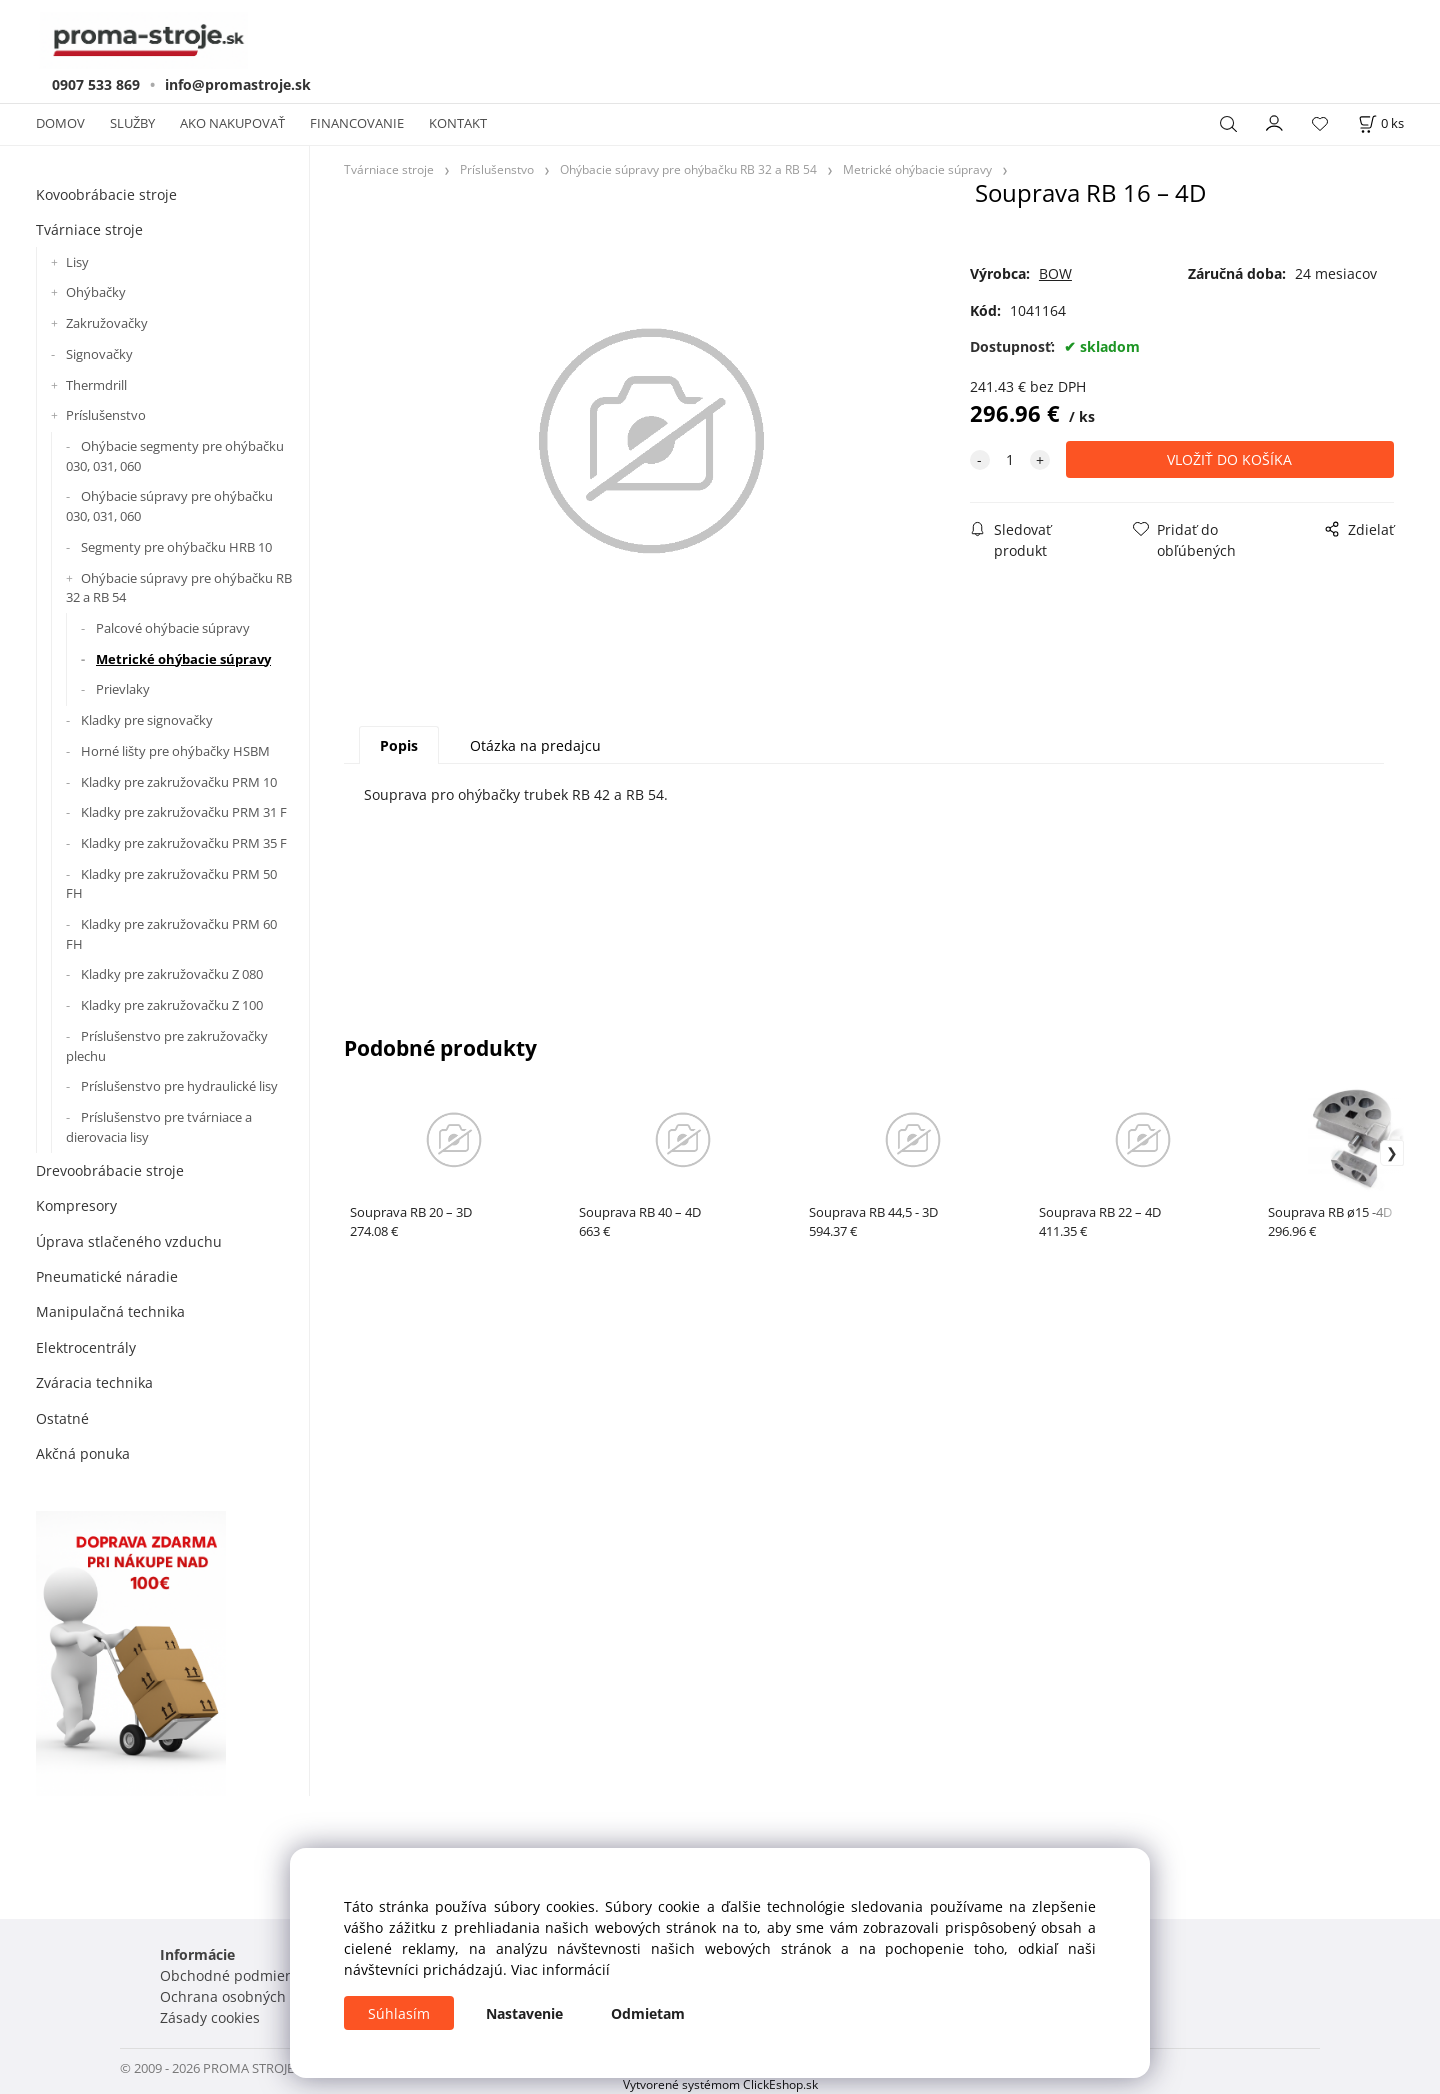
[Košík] (1381, 123)
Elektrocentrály (86, 1347)
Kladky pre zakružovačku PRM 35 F (184, 843)
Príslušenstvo (106, 415)
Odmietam (648, 2013)
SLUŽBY (132, 123)
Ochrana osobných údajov (247, 1996)
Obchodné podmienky (234, 1975)
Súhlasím (399, 2013)
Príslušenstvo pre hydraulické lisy (179, 1086)
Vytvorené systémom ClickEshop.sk (720, 2084)
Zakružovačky (107, 323)
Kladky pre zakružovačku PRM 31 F (184, 812)
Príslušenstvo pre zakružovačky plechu (167, 1046)
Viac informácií (560, 1969)
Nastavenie (524, 2013)
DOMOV (60, 123)
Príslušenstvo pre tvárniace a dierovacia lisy (159, 1127)
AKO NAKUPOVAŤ (232, 123)
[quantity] (1010, 459)
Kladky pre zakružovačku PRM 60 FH (171, 934)
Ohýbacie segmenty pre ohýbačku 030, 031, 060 (175, 456)
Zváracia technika (94, 1382)
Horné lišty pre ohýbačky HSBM (175, 751)
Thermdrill (96, 385)
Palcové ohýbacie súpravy (173, 628)
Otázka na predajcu (535, 745)
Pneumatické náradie (107, 1276)
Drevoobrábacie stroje (110, 1170)
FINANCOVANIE (357, 123)
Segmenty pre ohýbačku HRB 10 (176, 547)
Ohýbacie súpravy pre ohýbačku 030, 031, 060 (169, 506)
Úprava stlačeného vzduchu (129, 1241)
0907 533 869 (96, 84)
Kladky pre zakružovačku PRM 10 (179, 782)
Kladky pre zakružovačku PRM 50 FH (171, 884)
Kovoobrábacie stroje (106, 194)
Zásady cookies (210, 2017)
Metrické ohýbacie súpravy (183, 659)
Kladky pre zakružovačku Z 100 (172, 1005)
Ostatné (62, 1418)
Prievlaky (123, 689)
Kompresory (76, 1205)
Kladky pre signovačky (147, 720)
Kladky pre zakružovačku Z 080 (172, 974)
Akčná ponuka (83, 1453)
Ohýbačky (96, 292)
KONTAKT (458, 123)
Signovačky (99, 354)
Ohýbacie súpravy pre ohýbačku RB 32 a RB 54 (179, 588)
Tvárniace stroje (89, 229)
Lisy (77, 262)
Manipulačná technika (110, 1311)
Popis (399, 745)
